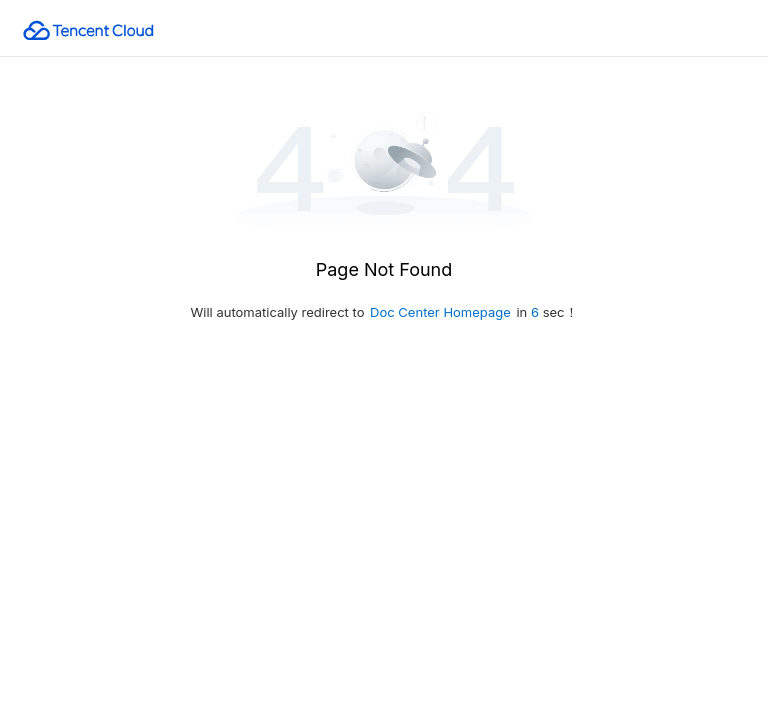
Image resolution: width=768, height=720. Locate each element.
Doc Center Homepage (440, 312)
